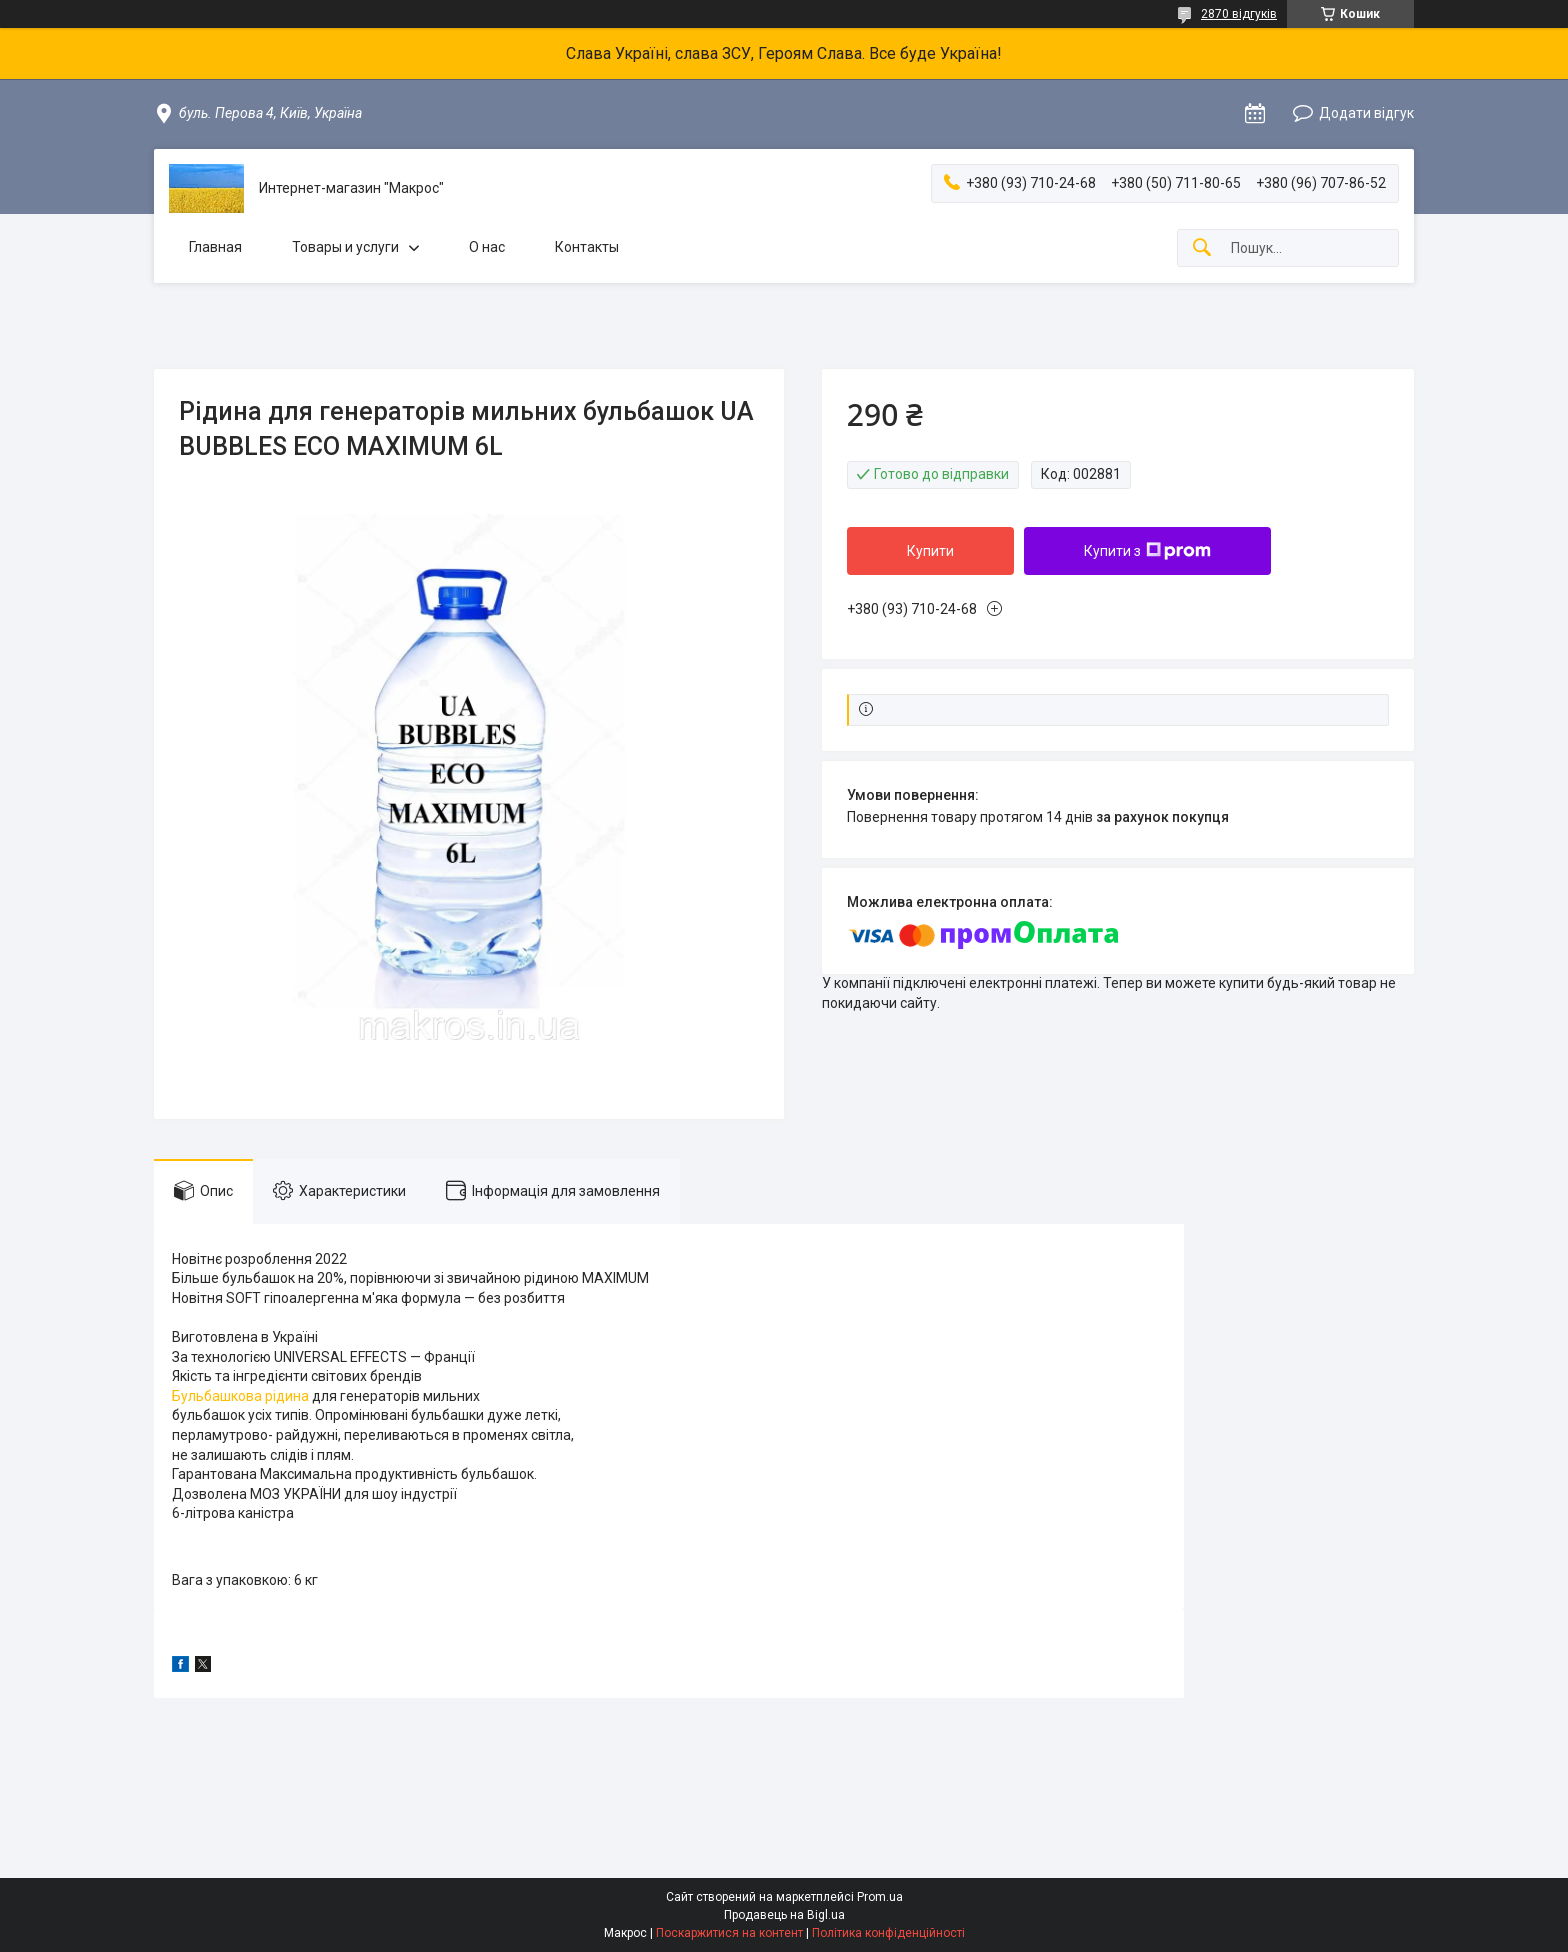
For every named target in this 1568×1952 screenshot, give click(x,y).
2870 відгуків (1239, 14)
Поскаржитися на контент (729, 1933)
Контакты (587, 247)
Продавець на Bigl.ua (784, 1915)
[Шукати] (1202, 248)
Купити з (1147, 551)
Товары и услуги (345, 247)
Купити (930, 551)
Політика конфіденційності (888, 1933)
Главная (215, 247)
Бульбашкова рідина (240, 1396)
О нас (487, 247)
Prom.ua (880, 1897)
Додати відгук (1366, 113)
